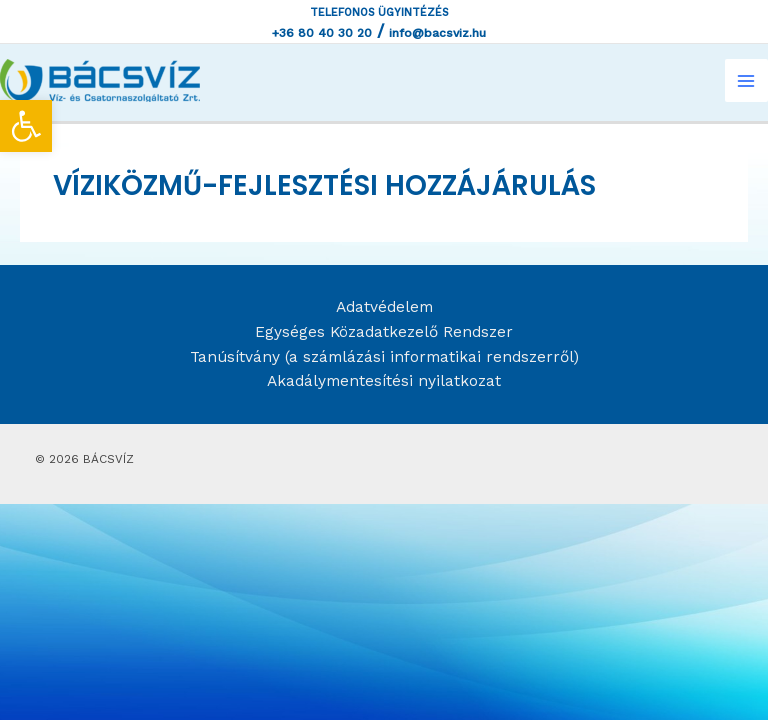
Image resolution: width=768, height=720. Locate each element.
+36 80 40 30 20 (322, 33)
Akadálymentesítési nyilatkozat (384, 381)
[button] (26, 126)
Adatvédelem (384, 307)
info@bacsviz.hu (437, 33)
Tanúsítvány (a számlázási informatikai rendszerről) (384, 357)
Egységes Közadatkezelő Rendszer (384, 332)
